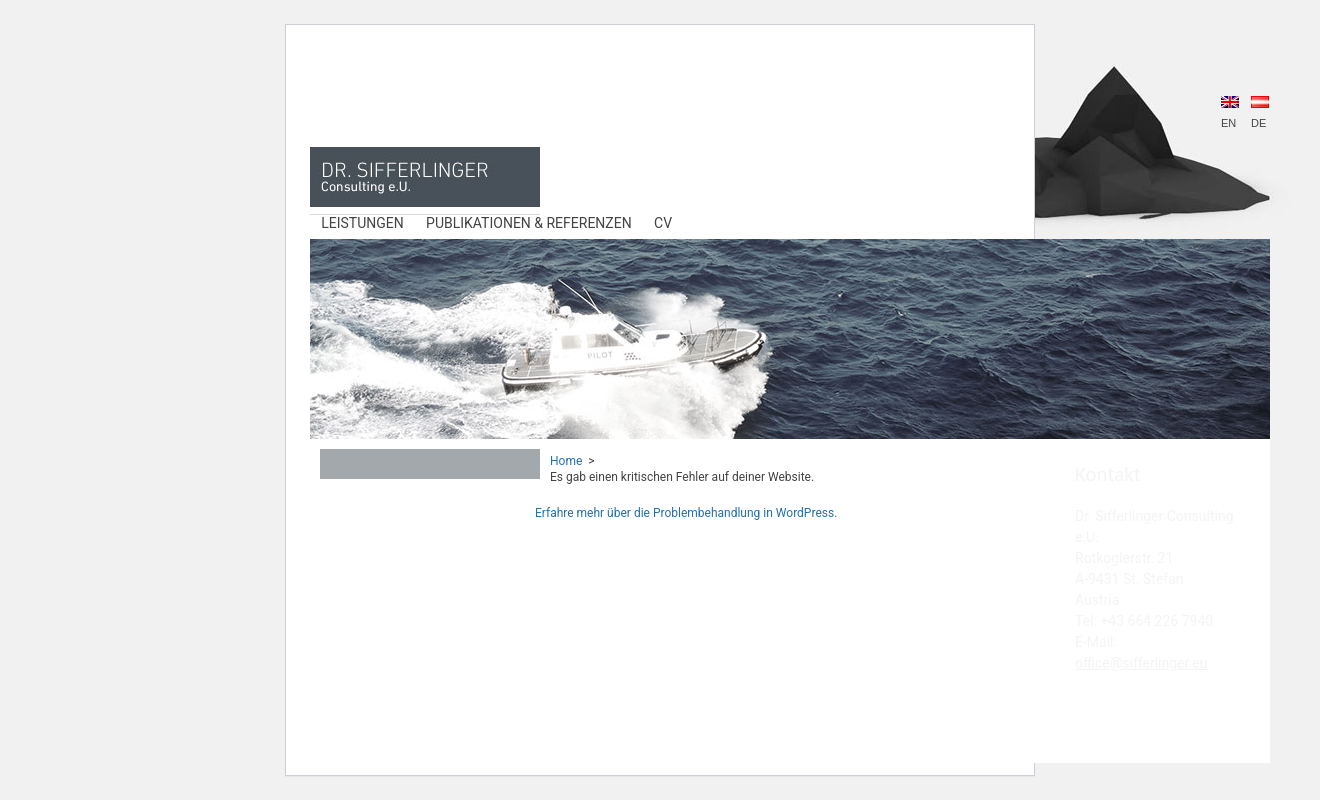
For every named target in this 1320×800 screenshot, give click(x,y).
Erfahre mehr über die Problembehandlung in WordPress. (686, 513)
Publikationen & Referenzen (529, 223)
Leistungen (362, 223)
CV (663, 223)
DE (1260, 112)
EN (1230, 112)
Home (566, 461)
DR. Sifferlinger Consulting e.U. (425, 177)
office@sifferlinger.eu (1141, 663)
